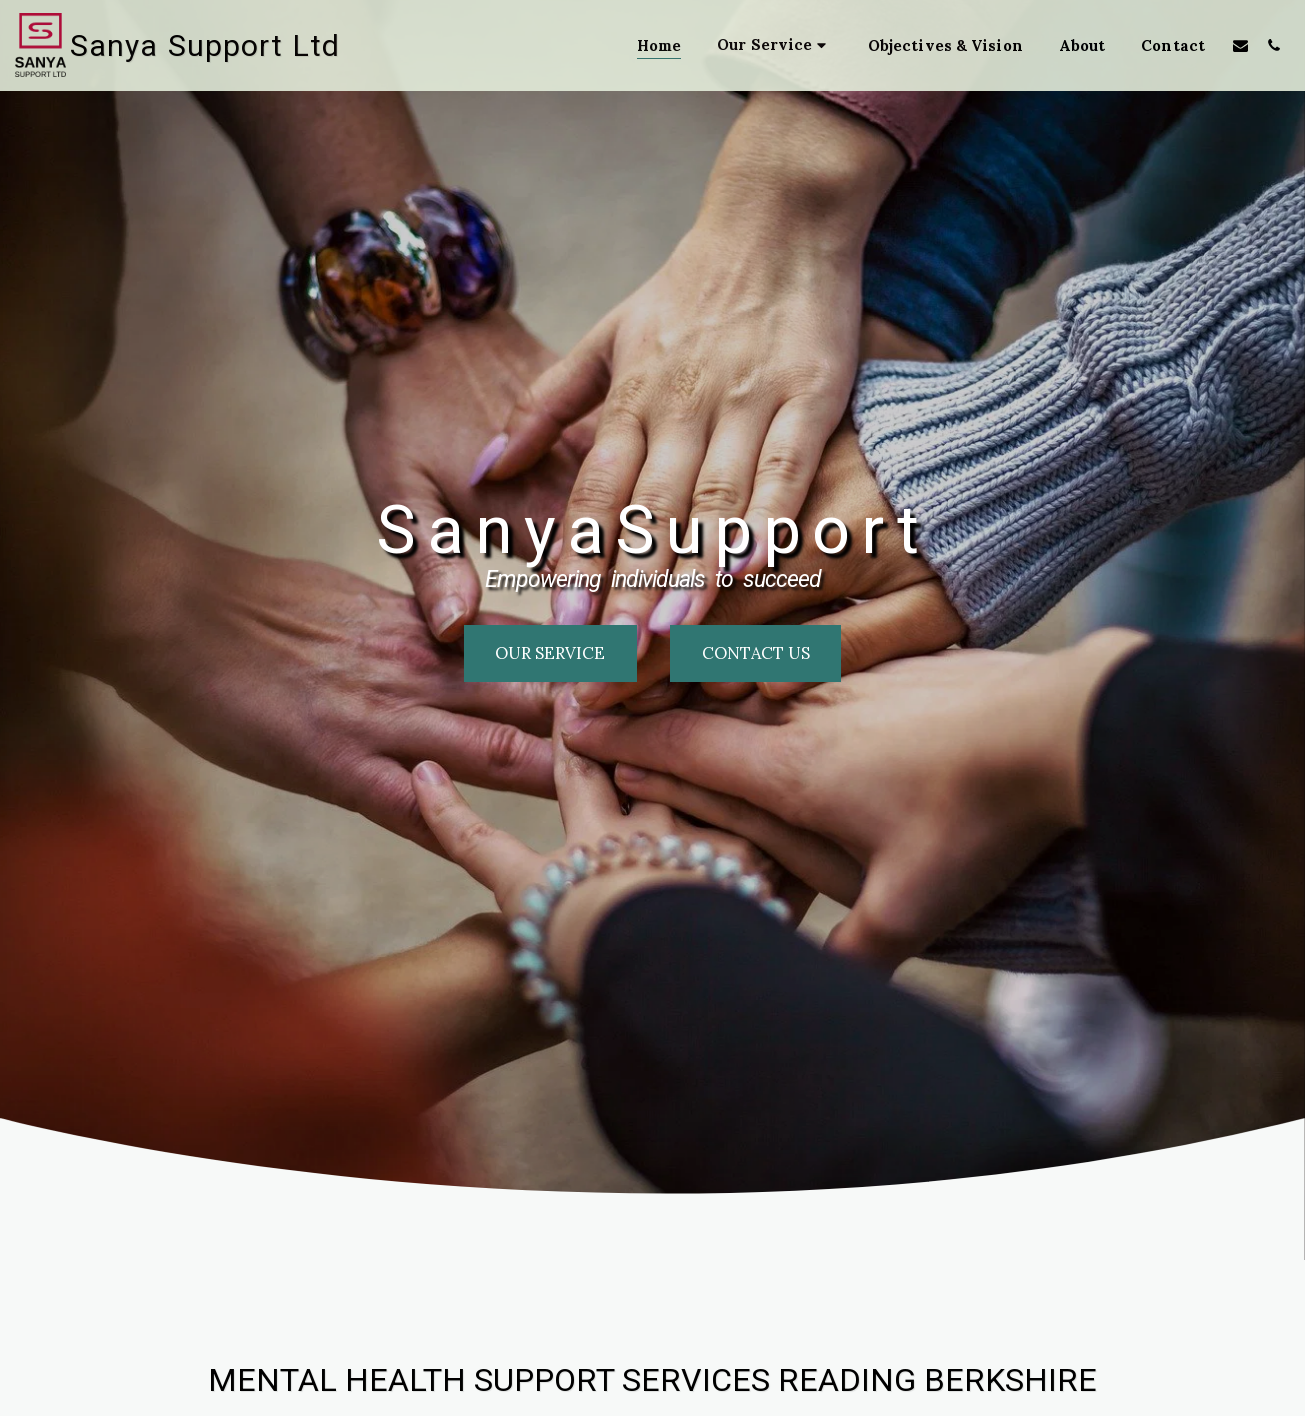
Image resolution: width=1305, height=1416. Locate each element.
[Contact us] (755, 653)
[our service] (550, 653)
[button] (774, 45)
